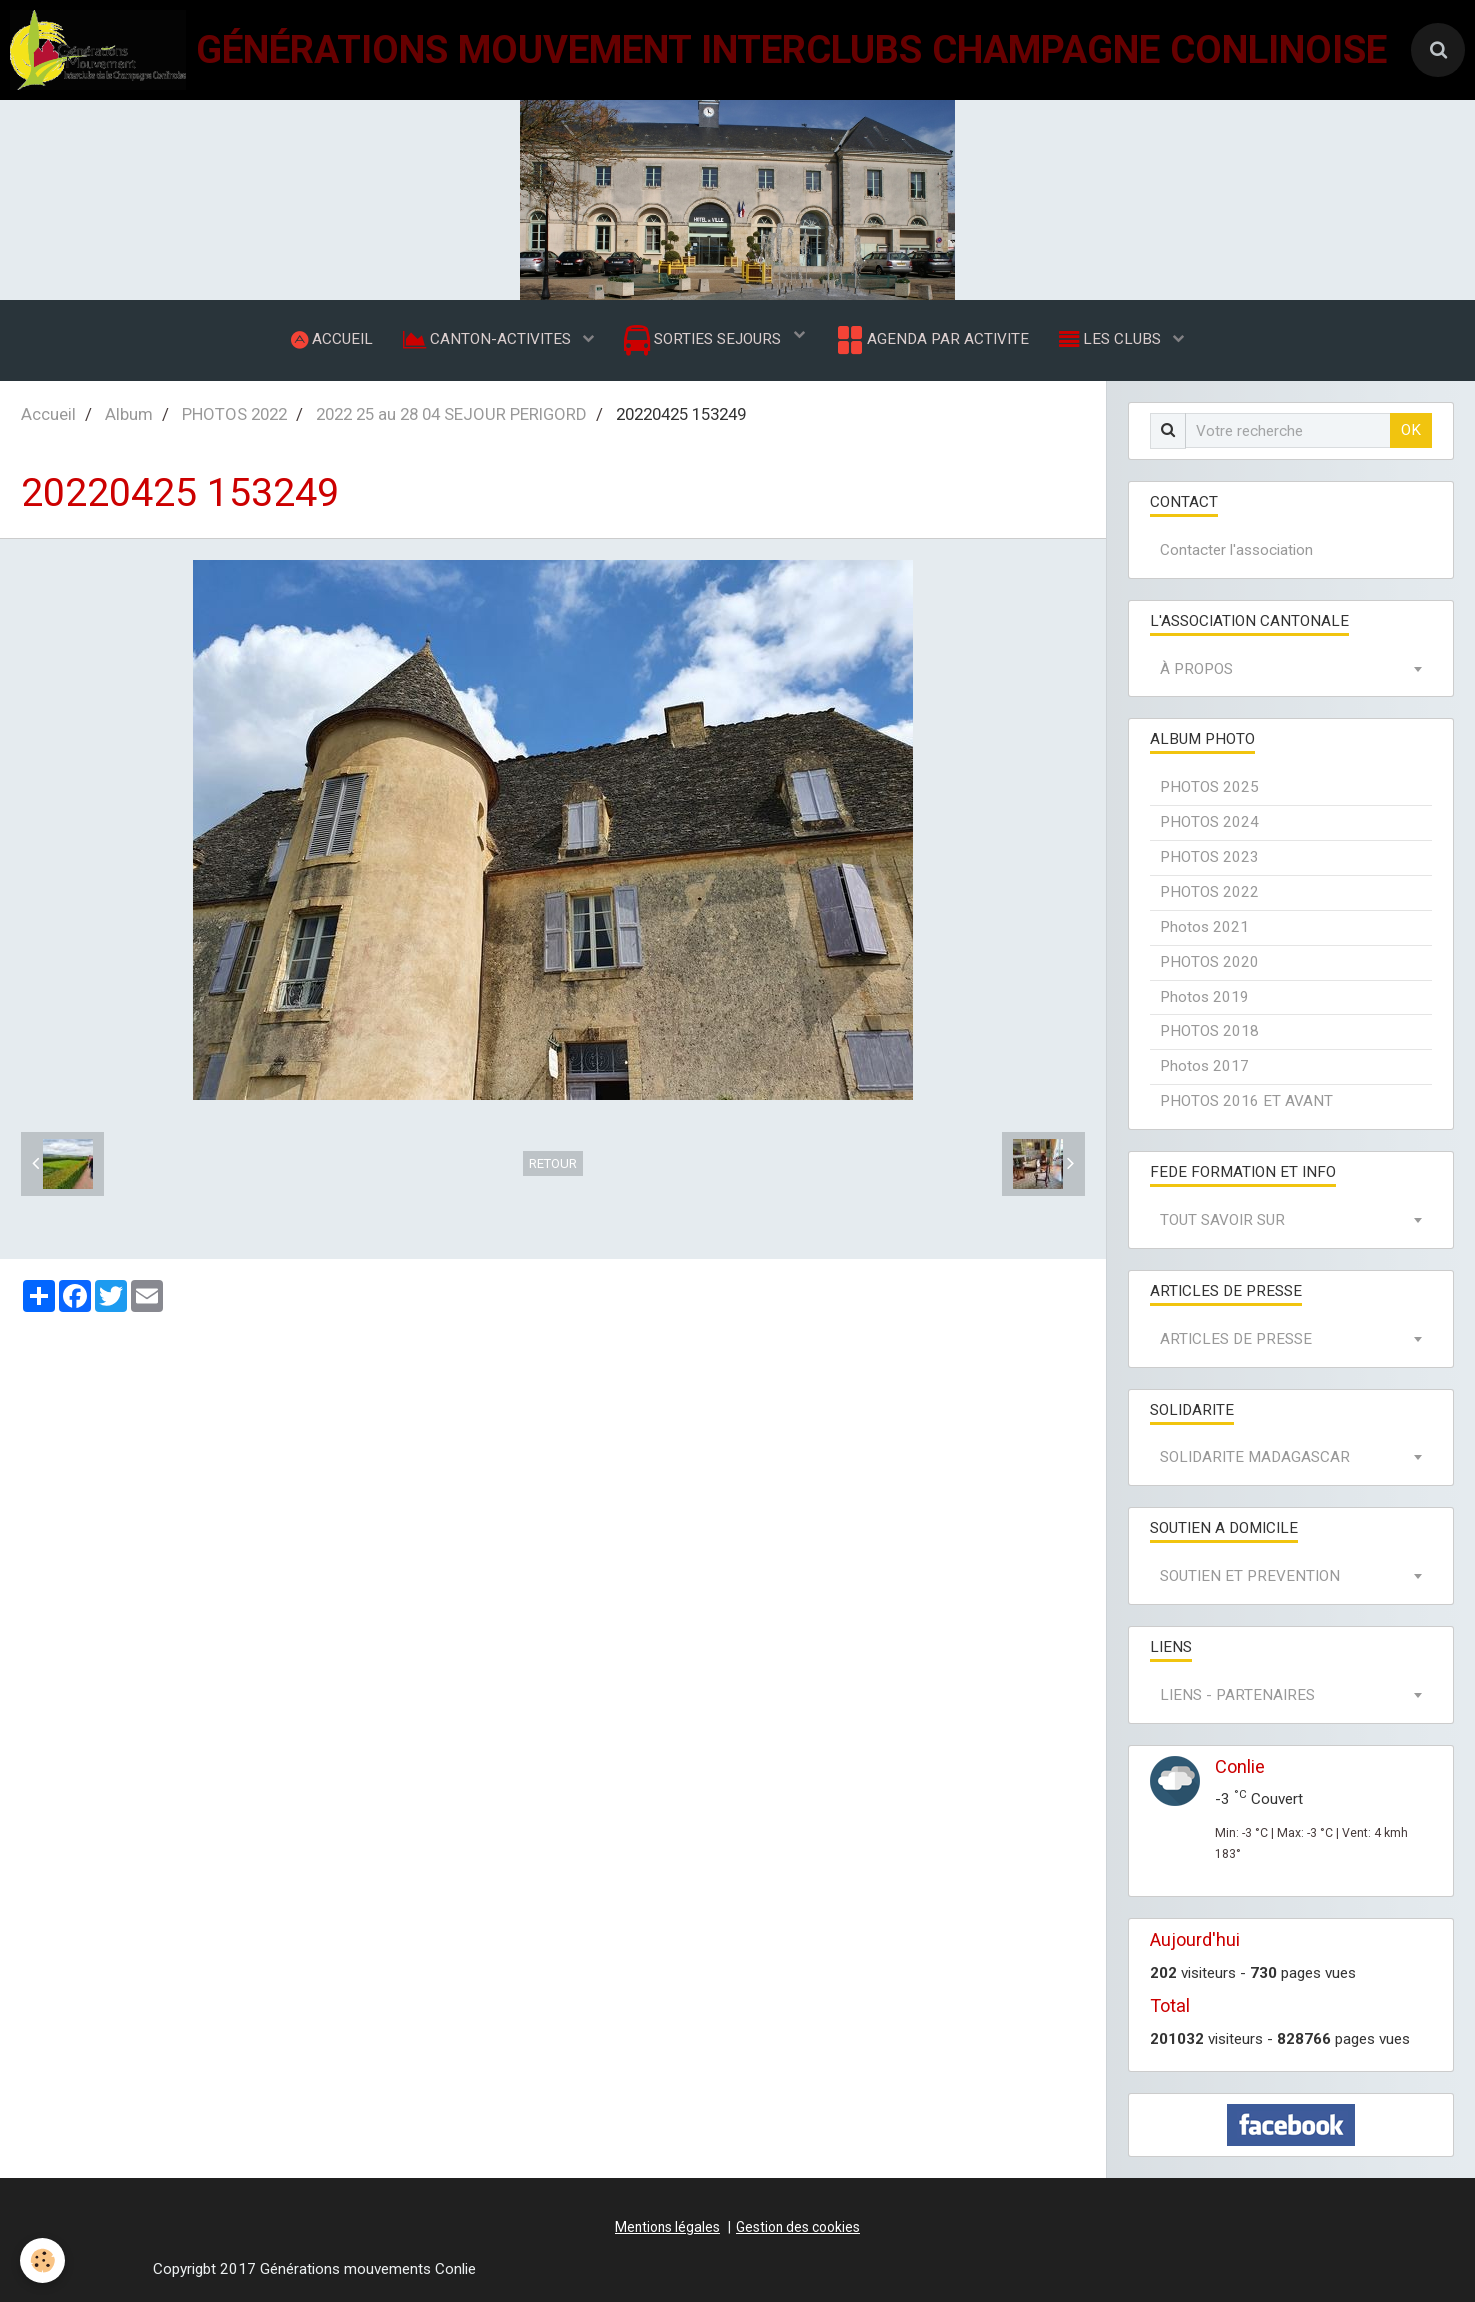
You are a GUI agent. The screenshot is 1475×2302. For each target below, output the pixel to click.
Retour (553, 1163)
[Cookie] (42, 2260)
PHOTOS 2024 (1209, 822)
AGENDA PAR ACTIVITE (931, 340)
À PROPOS (1196, 669)
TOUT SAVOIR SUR (1222, 1220)
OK (1411, 430)
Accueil (48, 414)
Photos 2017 (1204, 1066)
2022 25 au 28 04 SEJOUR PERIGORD (451, 414)
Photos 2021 (1204, 927)
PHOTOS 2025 (1209, 787)
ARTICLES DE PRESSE (1236, 1339)
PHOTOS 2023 (1209, 857)
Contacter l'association (1236, 550)
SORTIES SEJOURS (704, 340)
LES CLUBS (1112, 339)
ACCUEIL (332, 339)
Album (129, 414)
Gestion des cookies (798, 2227)
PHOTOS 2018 (1209, 1031)
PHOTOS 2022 (234, 414)
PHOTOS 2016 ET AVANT (1246, 1101)
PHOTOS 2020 (1209, 962)
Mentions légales (667, 2227)
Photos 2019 (1204, 997)
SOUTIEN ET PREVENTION (1250, 1576)
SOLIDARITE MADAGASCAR (1255, 1457)
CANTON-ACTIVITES (489, 339)
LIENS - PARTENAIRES (1237, 1695)
